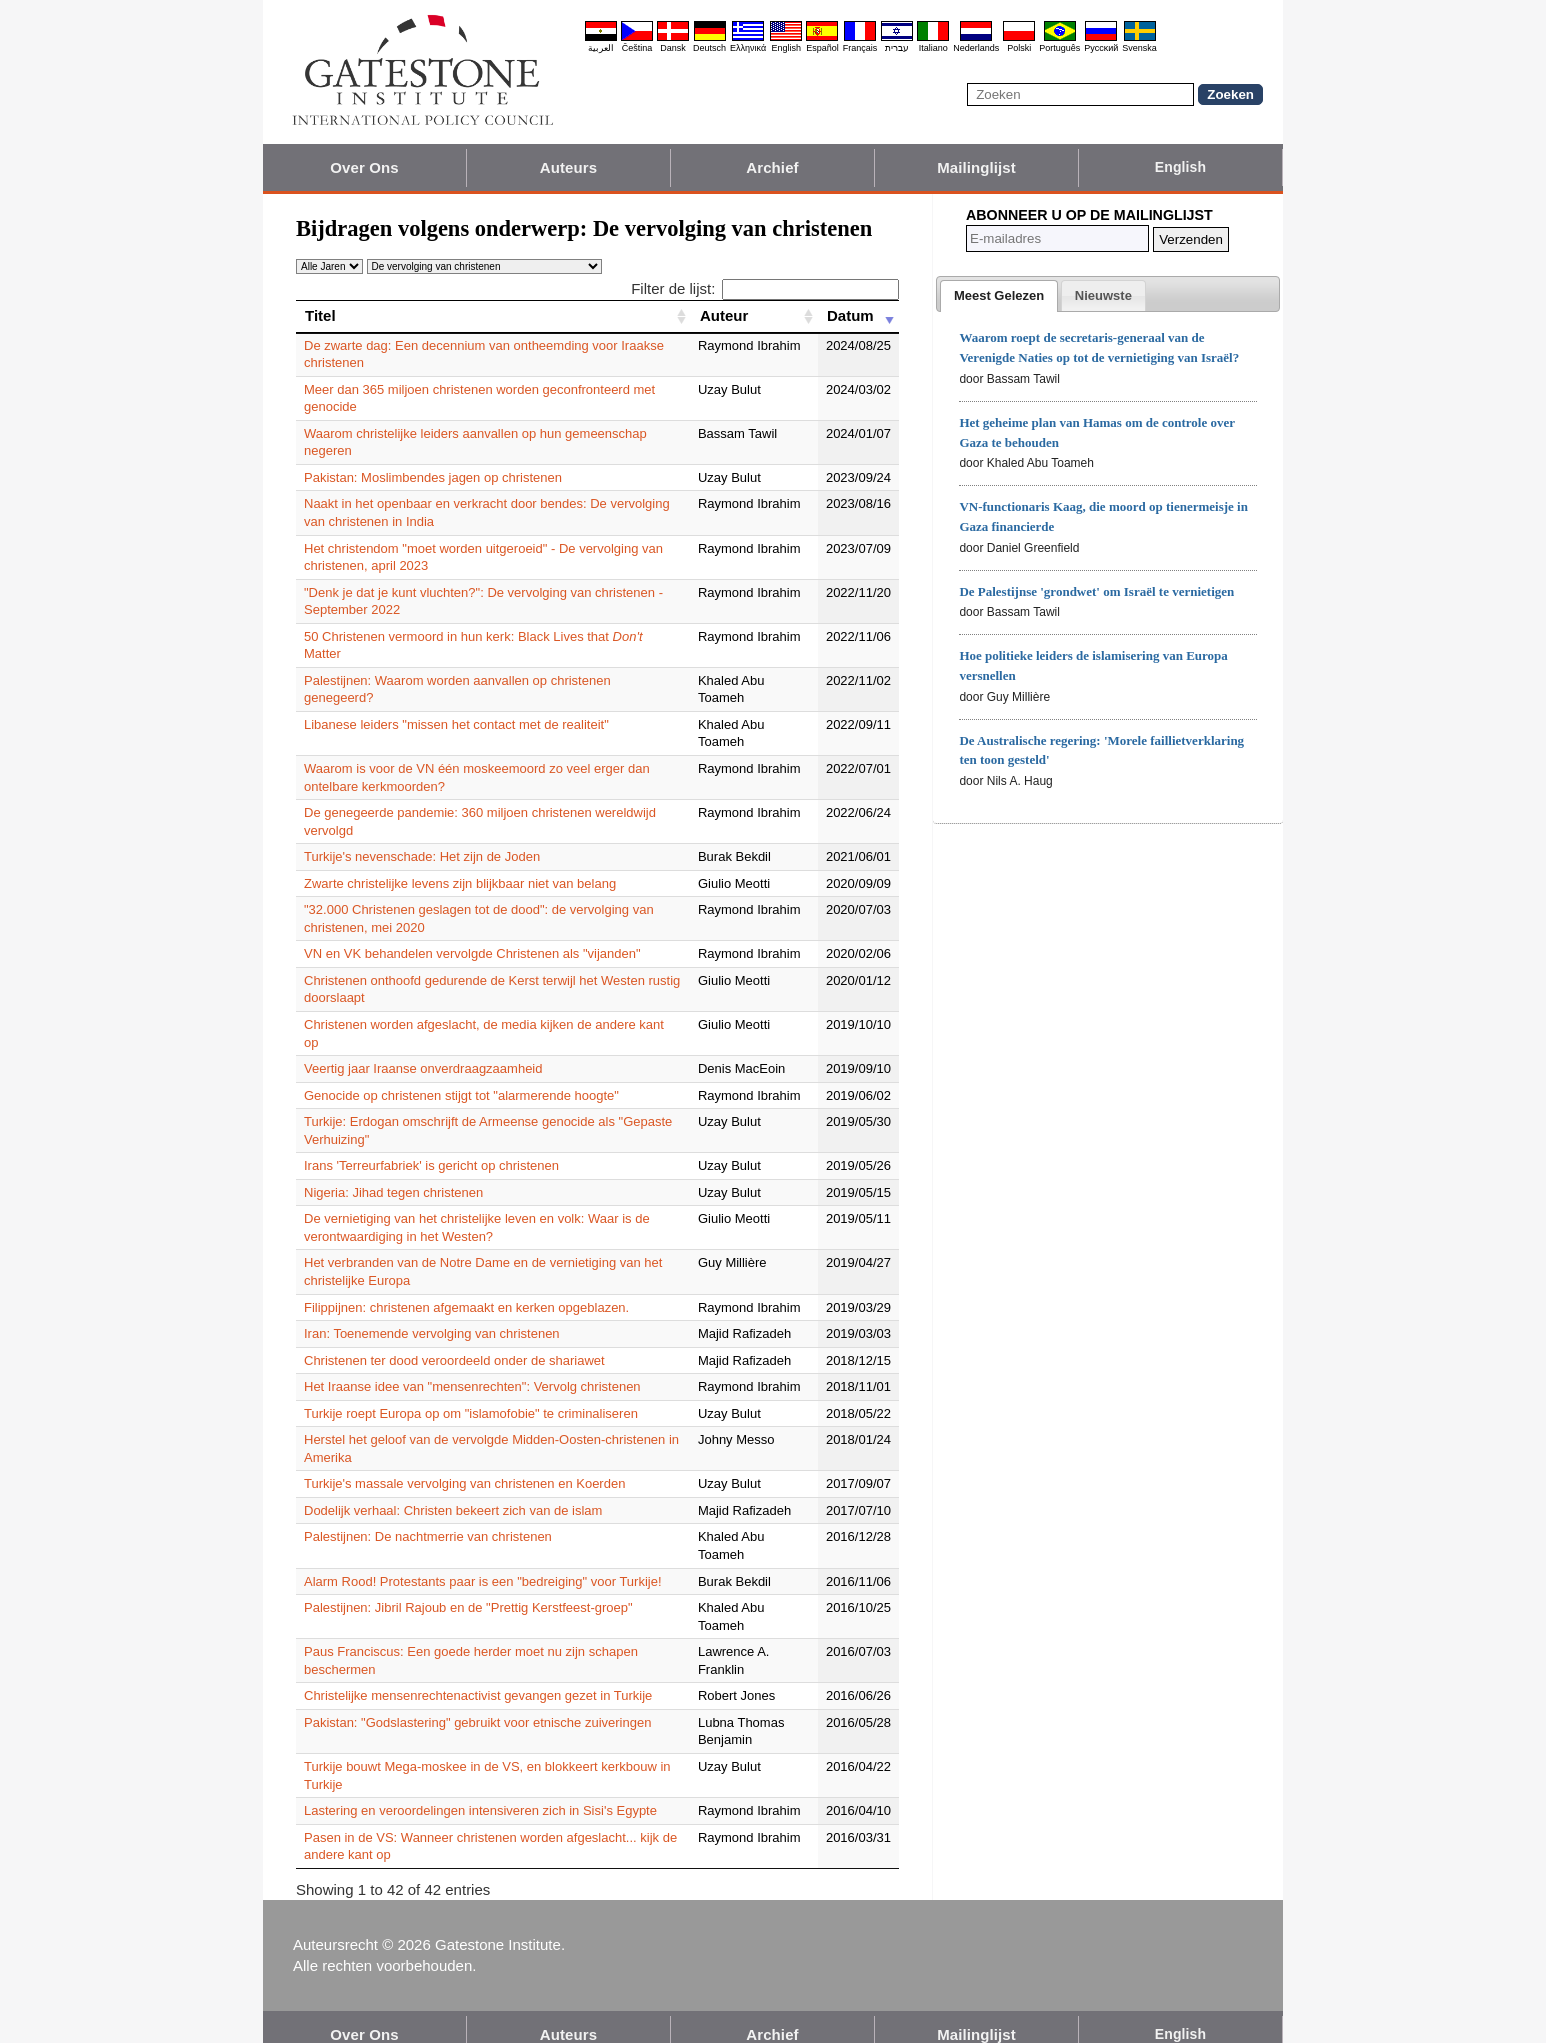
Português (1059, 48)
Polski (1019, 48)
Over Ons (364, 167)
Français (860, 48)
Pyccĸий (1101, 48)
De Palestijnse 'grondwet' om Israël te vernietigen (1096, 591)
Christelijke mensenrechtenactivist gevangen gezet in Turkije (478, 1678)
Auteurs (568, 167)
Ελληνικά (748, 48)
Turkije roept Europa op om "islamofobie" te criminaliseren (471, 1395)
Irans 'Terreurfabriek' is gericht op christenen (431, 1148)
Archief (772, 167)
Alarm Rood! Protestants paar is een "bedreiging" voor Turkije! (483, 1563)
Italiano (933, 48)
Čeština (637, 48)
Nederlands (976, 48)
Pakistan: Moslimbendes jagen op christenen (433, 477)
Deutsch (709, 48)
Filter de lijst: (765, 288)
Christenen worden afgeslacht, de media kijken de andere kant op (493, 1024)
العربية (601, 48)
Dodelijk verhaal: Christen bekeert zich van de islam (453, 1492)
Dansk (673, 48)
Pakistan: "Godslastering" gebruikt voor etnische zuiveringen (477, 1704)
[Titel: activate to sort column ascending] (493, 316)
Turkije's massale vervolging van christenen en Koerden (464, 1466)
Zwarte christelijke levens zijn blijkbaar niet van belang (460, 883)
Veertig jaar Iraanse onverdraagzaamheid (423, 1051)
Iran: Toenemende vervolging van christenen (432, 1316)
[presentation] (999, 296)
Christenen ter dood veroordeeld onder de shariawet (454, 1342)
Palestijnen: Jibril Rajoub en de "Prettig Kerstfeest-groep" (468, 1590)
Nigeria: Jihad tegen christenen (393, 1174)
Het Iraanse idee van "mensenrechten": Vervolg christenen (472, 1369)
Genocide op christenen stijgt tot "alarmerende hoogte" (461, 1077)
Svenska (1139, 48)
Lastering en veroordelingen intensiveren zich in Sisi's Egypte (480, 1793)
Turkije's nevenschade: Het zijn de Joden (422, 856)
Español (822, 48)
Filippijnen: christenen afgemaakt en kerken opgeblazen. (466, 1289)
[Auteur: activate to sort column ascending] (754, 316)
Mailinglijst (976, 167)
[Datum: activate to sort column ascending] (858, 316)
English (786, 48)
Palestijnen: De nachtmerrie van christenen (428, 1519)
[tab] (999, 296)
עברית (897, 48)
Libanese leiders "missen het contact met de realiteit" (456, 724)
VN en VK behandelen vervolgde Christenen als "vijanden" (472, 953)
